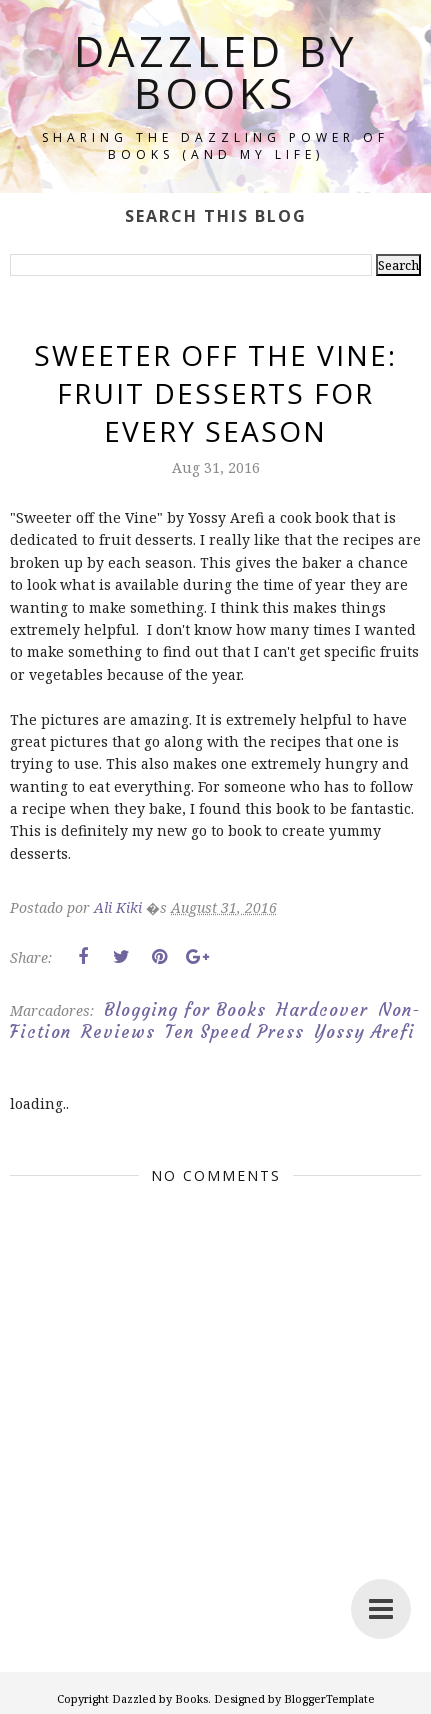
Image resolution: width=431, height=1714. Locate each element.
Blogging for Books (185, 1010)
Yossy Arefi (364, 1032)
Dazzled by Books (216, 71)
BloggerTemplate (329, 1698)
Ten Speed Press (234, 1032)
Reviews (118, 1032)
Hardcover (322, 1010)
